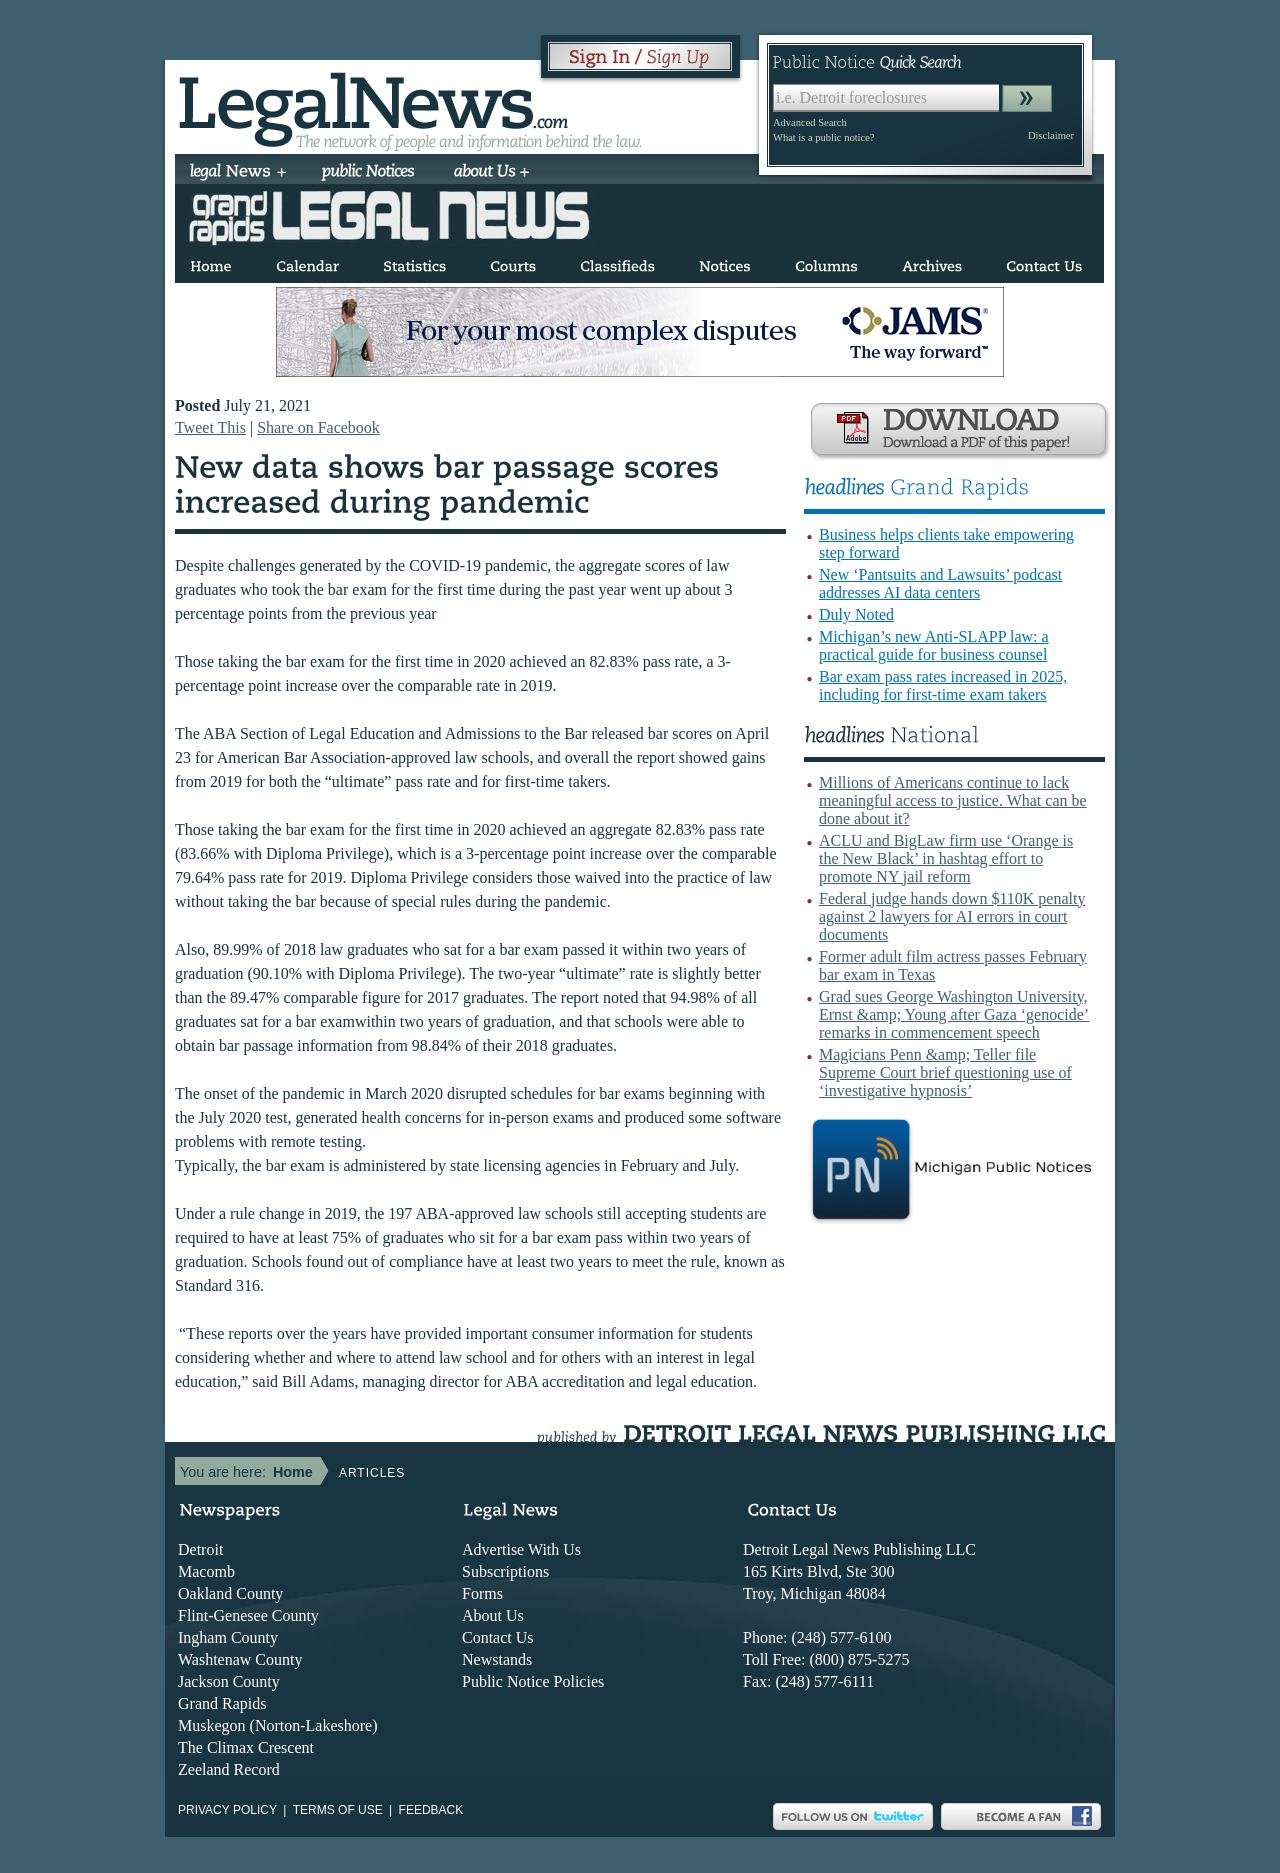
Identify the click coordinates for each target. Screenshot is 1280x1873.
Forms (482, 1593)
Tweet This (210, 427)
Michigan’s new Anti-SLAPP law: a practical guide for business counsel (934, 645)
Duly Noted (856, 614)
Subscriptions (505, 1571)
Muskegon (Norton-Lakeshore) (278, 1725)
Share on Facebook (318, 427)
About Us (493, 1615)
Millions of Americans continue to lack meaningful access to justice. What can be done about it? (953, 800)
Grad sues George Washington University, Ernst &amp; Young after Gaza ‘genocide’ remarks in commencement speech (954, 1014)
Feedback (431, 1810)
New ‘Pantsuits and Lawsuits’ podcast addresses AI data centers (940, 583)
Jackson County (229, 1681)
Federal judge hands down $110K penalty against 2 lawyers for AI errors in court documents (952, 916)
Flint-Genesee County (248, 1615)
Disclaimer (1051, 135)
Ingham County (228, 1637)
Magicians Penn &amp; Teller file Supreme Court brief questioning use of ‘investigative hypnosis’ (945, 1072)
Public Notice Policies (533, 1681)
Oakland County (230, 1593)
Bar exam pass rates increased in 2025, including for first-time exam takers (943, 685)
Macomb (206, 1571)
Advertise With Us (521, 1549)
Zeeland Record (229, 1769)
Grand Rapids (222, 1703)
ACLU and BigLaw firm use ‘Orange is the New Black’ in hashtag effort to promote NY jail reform (946, 858)
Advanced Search (810, 122)
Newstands (497, 1659)
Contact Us (498, 1637)
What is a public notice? (823, 137)
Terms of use (338, 1810)
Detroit (200, 1549)
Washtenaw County (240, 1659)
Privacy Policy (227, 1810)
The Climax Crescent (246, 1747)
